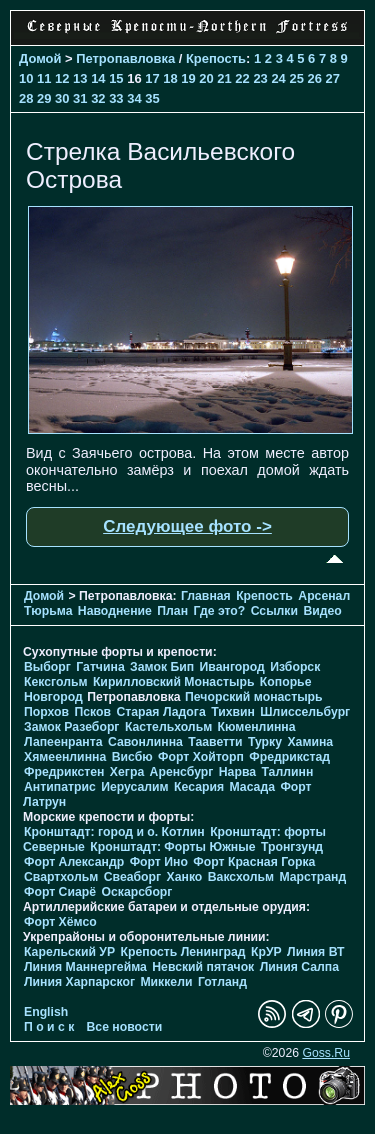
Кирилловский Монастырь (174, 682)
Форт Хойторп (201, 757)
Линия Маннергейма (85, 967)
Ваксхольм (241, 877)
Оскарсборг (136, 892)
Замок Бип (162, 667)
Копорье (286, 682)
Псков (92, 712)
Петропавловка (125, 58)
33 (116, 98)
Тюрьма (48, 611)
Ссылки (274, 611)
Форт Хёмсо (60, 922)
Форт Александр (74, 862)
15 (116, 78)
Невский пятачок (203, 967)
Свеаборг (132, 877)
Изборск (295, 667)
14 (98, 78)
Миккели (166, 982)
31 (80, 98)
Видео (322, 611)
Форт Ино (159, 862)
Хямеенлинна (65, 757)
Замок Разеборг (71, 727)
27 (333, 78)
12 (62, 78)
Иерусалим (135, 787)
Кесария (199, 787)
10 (26, 78)
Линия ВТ (315, 952)
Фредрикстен (64, 772)
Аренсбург (182, 772)
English (46, 1012)
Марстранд (312, 877)
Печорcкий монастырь (254, 697)
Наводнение (115, 611)
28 (26, 98)
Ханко (185, 877)
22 (242, 78)
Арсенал (324, 596)
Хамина (310, 742)
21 (224, 78)
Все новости (125, 1027)
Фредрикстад (289, 757)
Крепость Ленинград (183, 952)
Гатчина (100, 667)
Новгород (53, 697)
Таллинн (287, 772)
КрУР (266, 952)
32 (98, 98)
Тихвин (233, 712)
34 (134, 98)
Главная (206, 596)
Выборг (47, 667)
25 (296, 78)
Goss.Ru (326, 1053)
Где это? (219, 611)
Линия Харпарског (79, 982)
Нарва (237, 772)
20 (206, 78)
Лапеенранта (63, 742)
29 (44, 98)
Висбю (132, 757)
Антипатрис (60, 787)
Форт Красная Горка (254, 862)
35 (152, 98)
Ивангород (232, 667)
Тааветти (215, 742)
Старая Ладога (160, 712)
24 (278, 78)
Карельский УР (69, 952)
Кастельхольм (168, 727)
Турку (265, 742)
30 (62, 98)
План (172, 611)
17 (152, 78)
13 (80, 78)
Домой (40, 58)
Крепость (216, 58)
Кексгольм (55, 682)
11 (44, 78)
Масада (251, 787)
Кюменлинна (257, 727)
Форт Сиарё (60, 892)
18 (170, 78)
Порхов (46, 712)
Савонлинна (145, 742)
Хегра (127, 772)
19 (188, 78)
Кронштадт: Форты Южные (172, 847)
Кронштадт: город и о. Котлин (114, 832)
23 (260, 78)
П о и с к (49, 1027)
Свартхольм (61, 877)
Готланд (222, 982)
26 (314, 78)
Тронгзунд (292, 847)
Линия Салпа (299, 967)
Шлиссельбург (305, 712)
